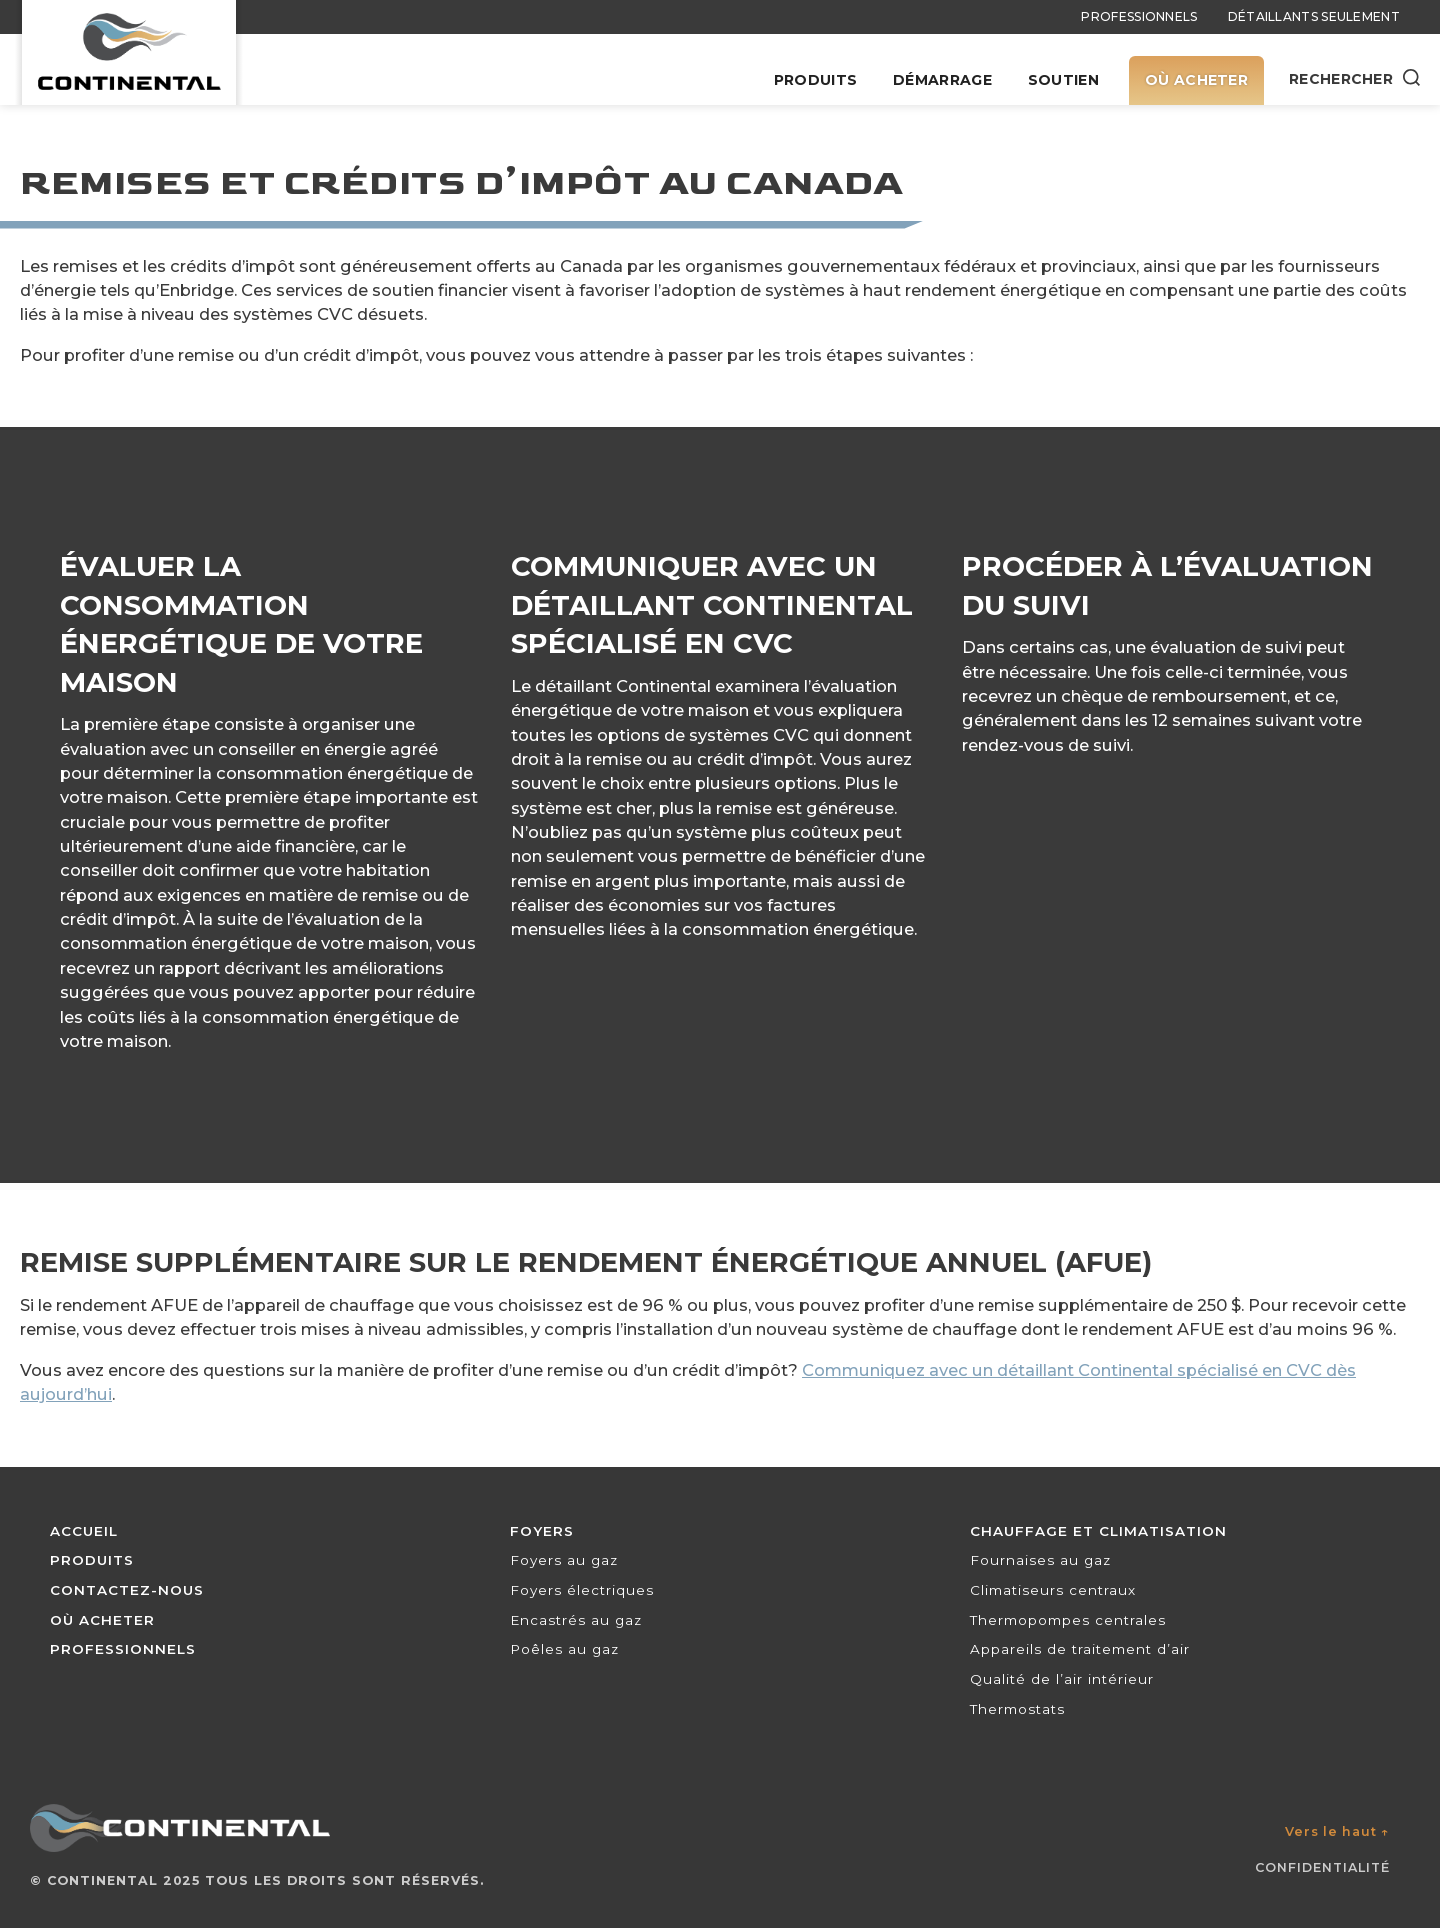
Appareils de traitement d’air (1080, 1649)
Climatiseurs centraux (1053, 1590)
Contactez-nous (127, 1590)
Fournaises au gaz (1040, 1560)
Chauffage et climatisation (1098, 1531)
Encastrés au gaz (576, 1620)
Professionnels (1139, 16)
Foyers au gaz (564, 1560)
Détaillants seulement (1314, 16)
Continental (102, 1880)
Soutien (1063, 80)
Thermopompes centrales (1068, 1620)
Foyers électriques (582, 1590)
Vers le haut (1337, 1831)
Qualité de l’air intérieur (1062, 1679)
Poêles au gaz (564, 1649)
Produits (815, 80)
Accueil (84, 1531)
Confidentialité (1322, 1867)
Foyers (542, 1531)
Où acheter (1196, 80)
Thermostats (1017, 1709)
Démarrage (942, 80)
